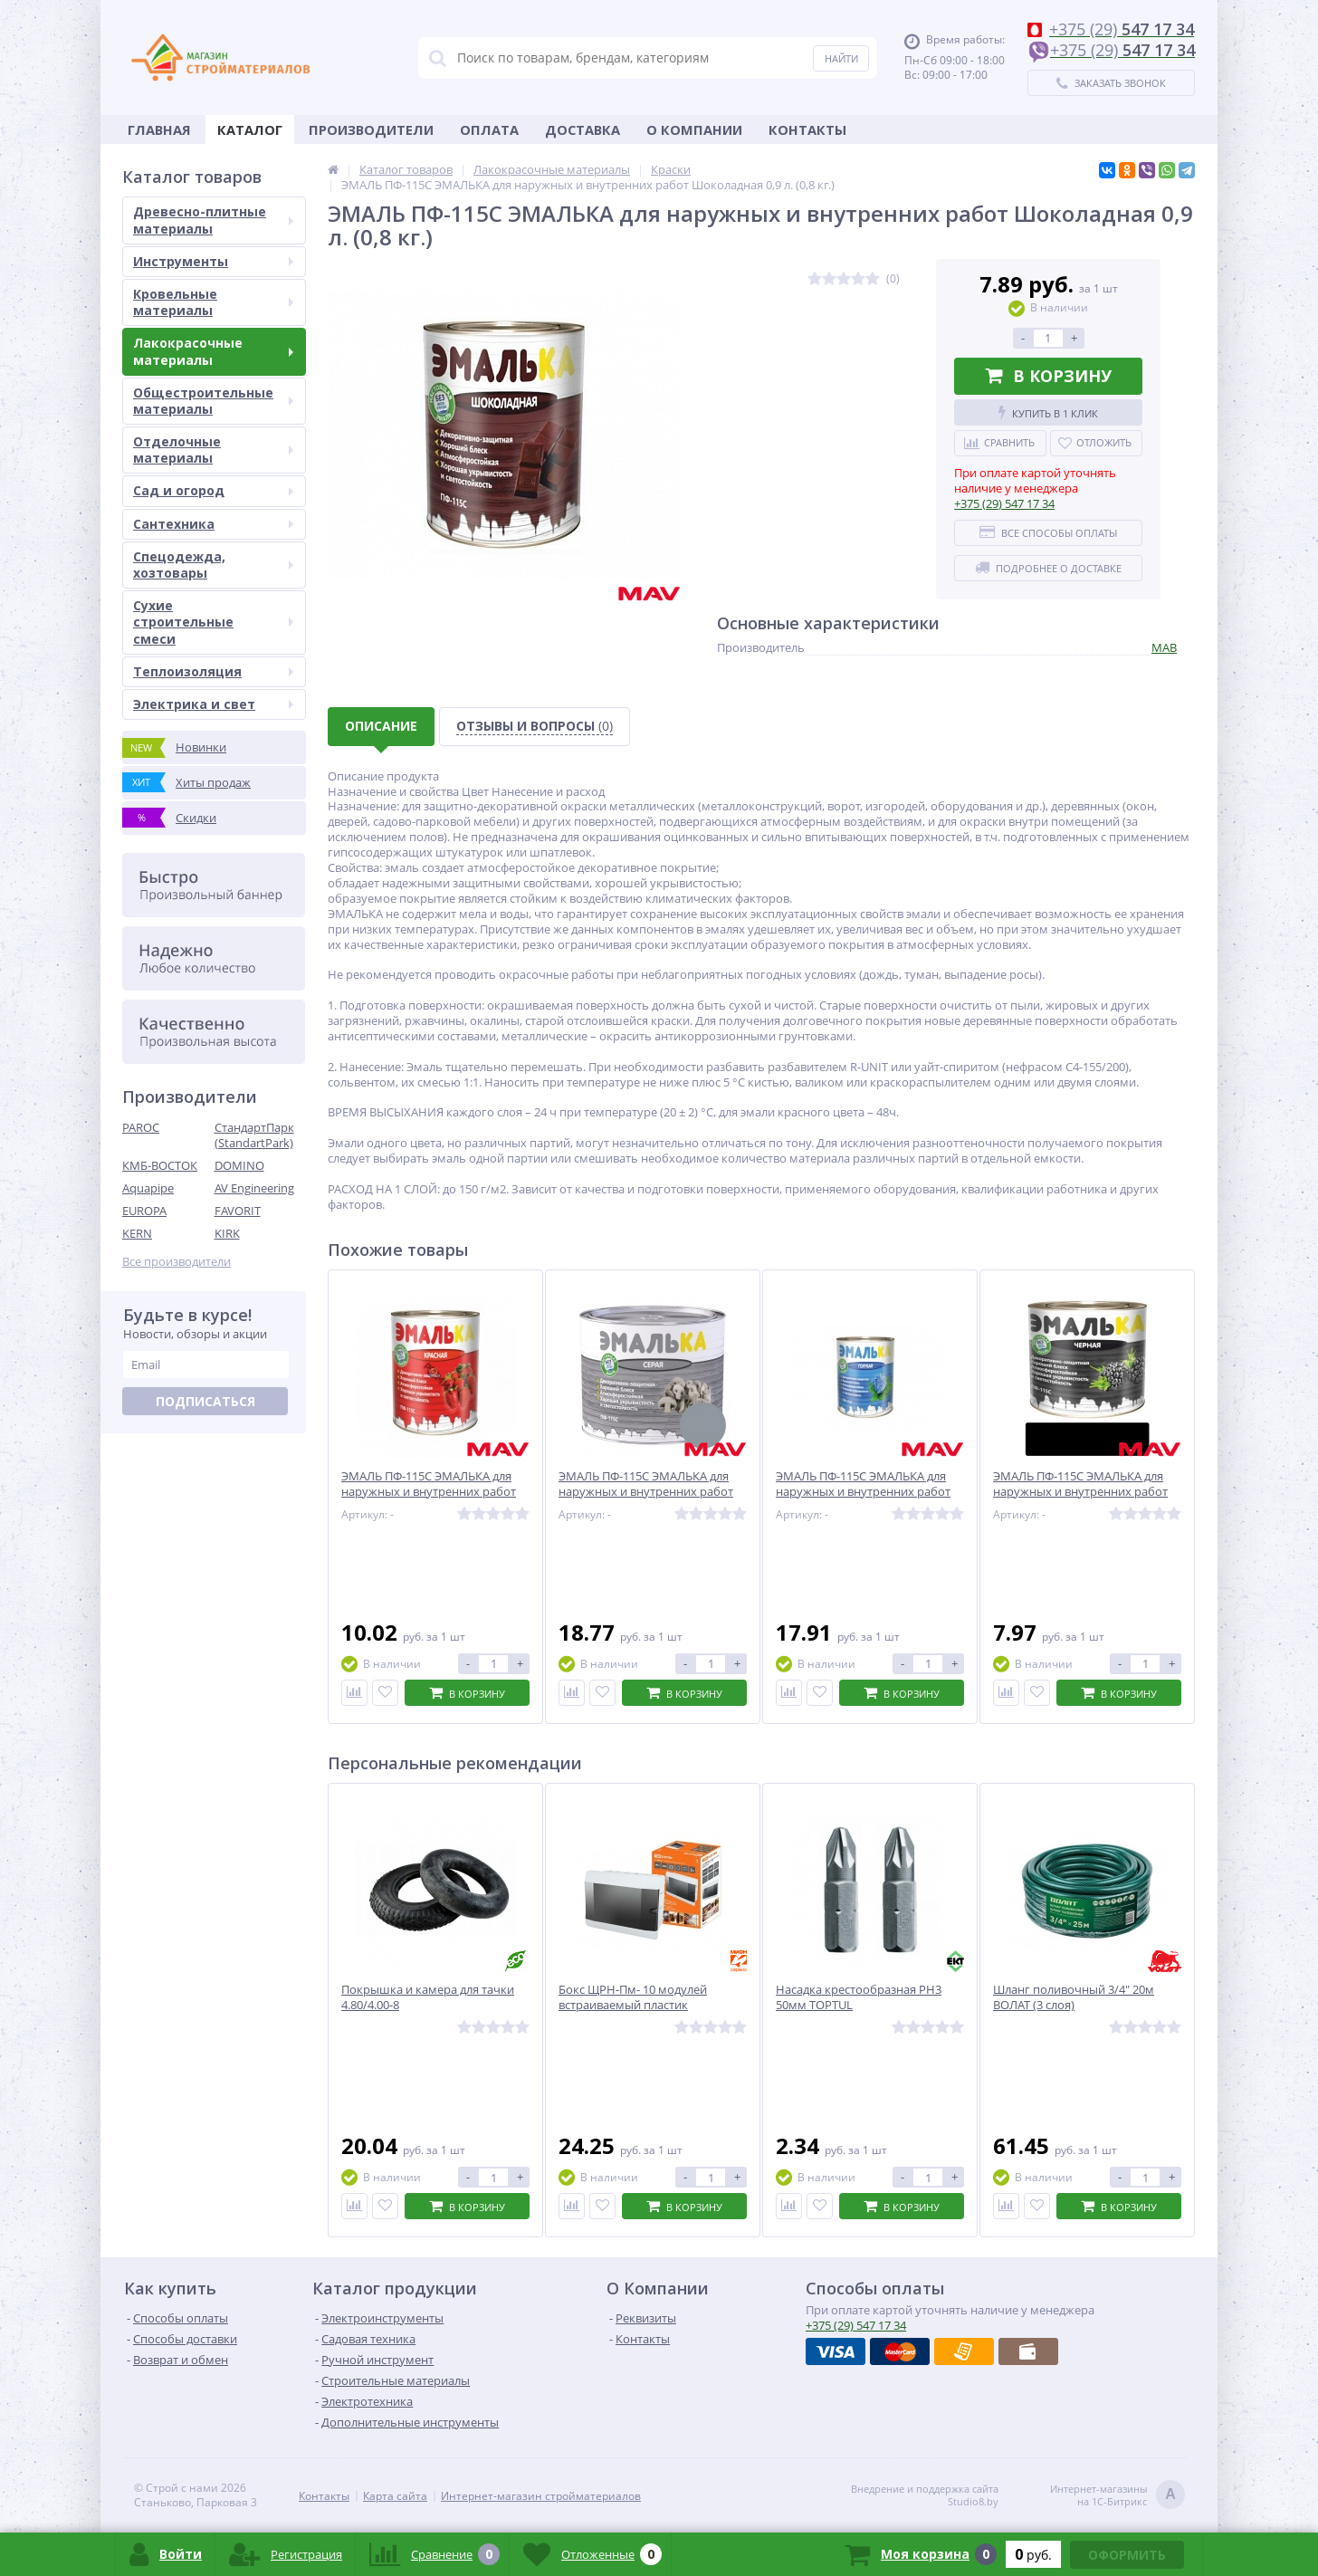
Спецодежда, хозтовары (213, 564)
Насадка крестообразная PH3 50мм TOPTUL (858, 1997)
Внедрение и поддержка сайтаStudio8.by (924, 2495)
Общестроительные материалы (213, 400)
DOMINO (239, 1165)
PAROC (140, 1127)
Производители (371, 129)
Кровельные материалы (213, 302)
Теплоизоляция (213, 671)
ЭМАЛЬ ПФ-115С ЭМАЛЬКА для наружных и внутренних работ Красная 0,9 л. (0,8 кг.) (428, 1492)
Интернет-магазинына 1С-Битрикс (1117, 2496)
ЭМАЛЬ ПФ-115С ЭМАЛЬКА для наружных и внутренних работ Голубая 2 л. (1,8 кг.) (863, 1492)
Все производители (176, 1261)
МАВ (1164, 647)
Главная (159, 129)
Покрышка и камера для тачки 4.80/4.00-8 (427, 1997)
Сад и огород (213, 490)
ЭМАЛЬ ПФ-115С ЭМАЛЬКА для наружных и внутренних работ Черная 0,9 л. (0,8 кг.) (1080, 1492)
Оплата (489, 129)
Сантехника (213, 523)
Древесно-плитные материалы (213, 219)
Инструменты (213, 261)
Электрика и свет (213, 704)
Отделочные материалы (213, 449)
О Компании (694, 129)
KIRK (227, 1233)
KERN (137, 1233)
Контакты (807, 129)
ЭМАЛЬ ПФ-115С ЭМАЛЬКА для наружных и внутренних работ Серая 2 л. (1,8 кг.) (646, 1492)
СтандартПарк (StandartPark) (254, 1135)
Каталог (249, 129)
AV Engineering (254, 1188)
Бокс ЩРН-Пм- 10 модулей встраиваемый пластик (633, 1997)
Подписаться (205, 1401)
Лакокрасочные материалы (213, 351)
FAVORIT (238, 1210)
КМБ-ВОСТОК (159, 1165)
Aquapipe (148, 1188)
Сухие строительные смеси (213, 621)
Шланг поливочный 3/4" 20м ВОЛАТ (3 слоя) (1073, 1997)
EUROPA (144, 1210)
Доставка (582, 129)
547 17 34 (1004, 503)
